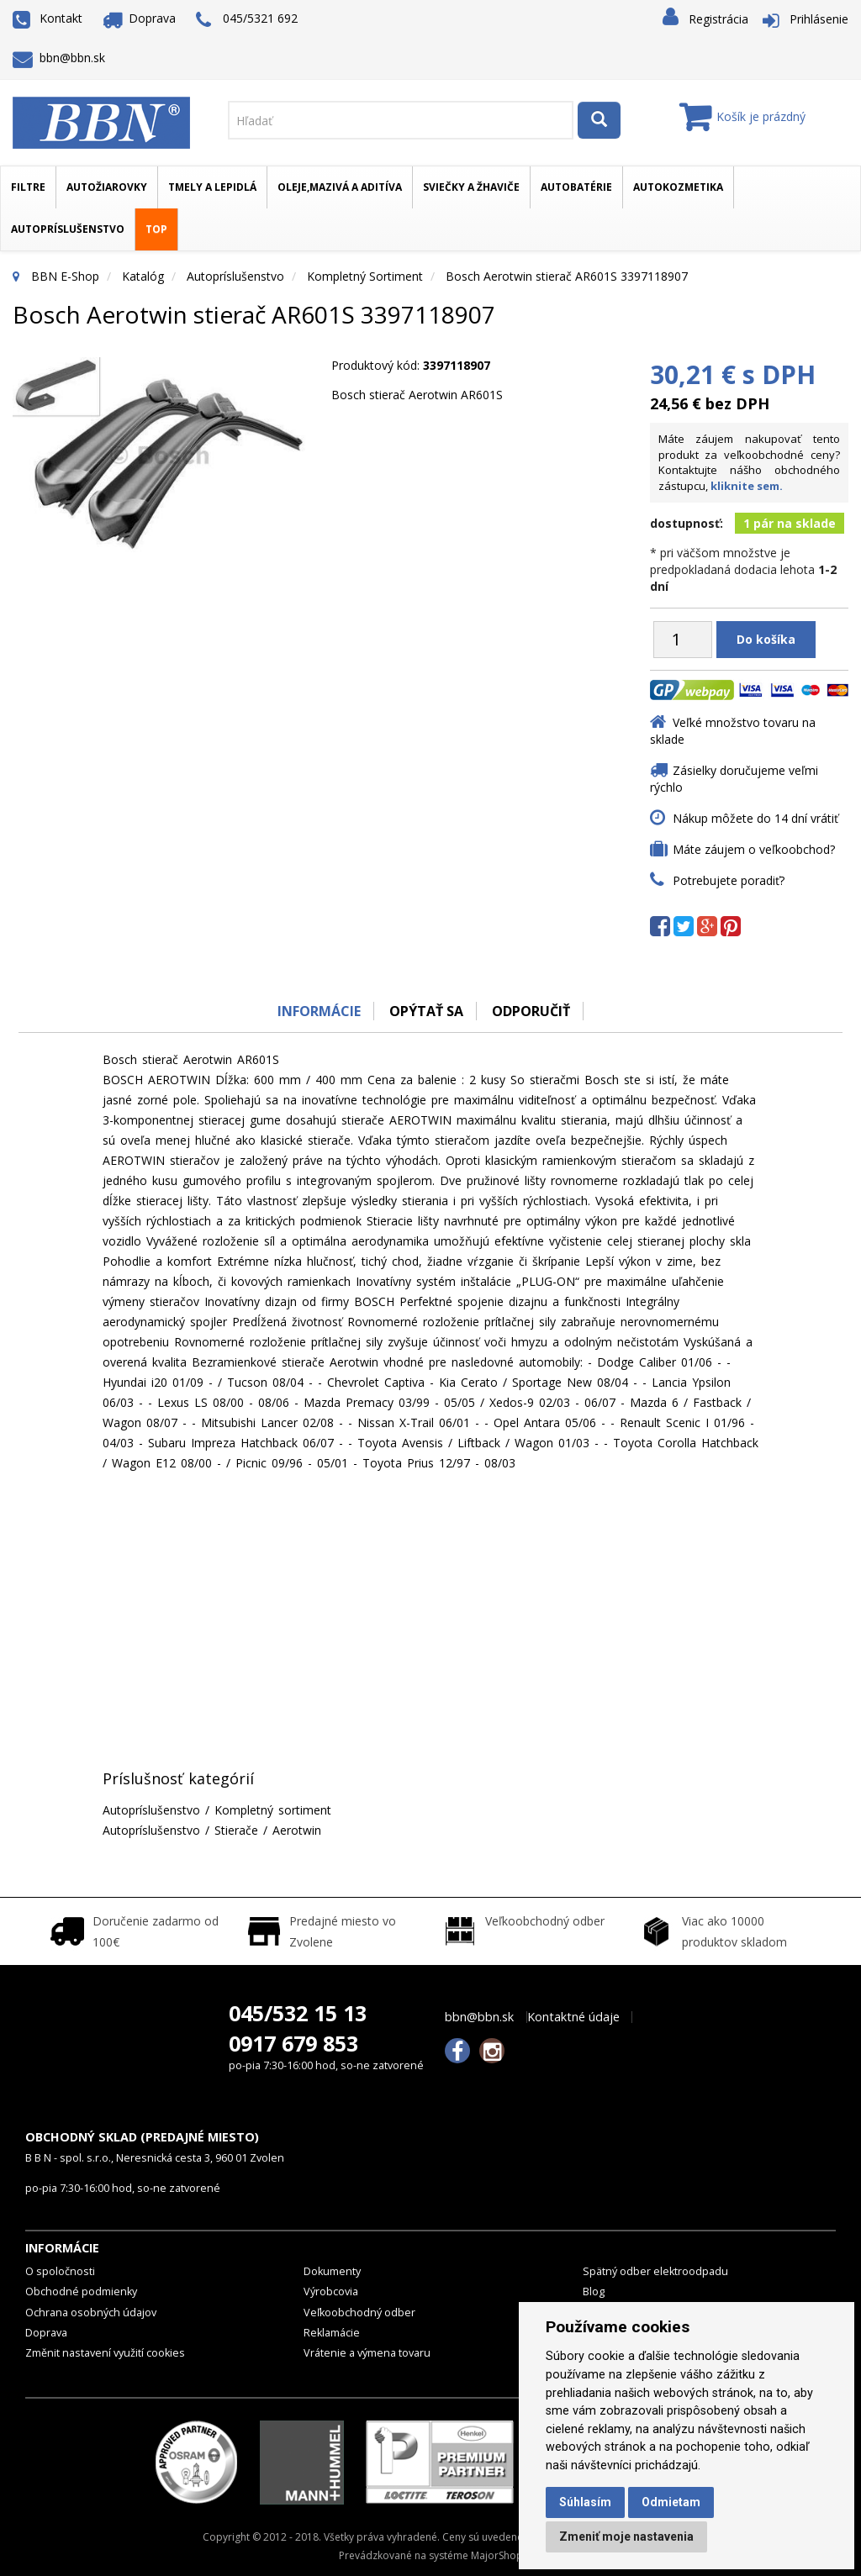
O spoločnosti (60, 2271)
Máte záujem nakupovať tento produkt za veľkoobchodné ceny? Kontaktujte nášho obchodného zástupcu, (749, 462)
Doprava (140, 18)
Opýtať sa (426, 1011)
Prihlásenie (819, 19)
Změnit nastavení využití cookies (105, 2353)
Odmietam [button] (671, 2502)
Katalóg (143, 276)
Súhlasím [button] (585, 2502)
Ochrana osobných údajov (90, 2312)
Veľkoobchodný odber (359, 2312)
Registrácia (718, 19)
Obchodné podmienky (81, 2291)
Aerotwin (296, 1830)
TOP (156, 229)
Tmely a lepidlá (212, 187)
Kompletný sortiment (365, 276)
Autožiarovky (106, 187)
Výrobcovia (331, 2291)
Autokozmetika (678, 187)
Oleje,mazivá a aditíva (339, 187)
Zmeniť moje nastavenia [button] (626, 2536)
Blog (594, 2291)
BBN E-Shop (65, 276)
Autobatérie (576, 187)
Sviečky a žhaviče (471, 187)
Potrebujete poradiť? (728, 880)
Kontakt (47, 18)
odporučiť (532, 1011)
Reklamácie (332, 2333)
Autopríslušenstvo (67, 229)
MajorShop (497, 2555)
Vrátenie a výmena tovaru (367, 2353)
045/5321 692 (247, 19)
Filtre (28, 187)
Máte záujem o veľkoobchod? (754, 849)
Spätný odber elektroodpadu (655, 2271)
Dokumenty (332, 2271)
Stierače (236, 1830)
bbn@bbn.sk (59, 58)
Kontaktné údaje (573, 2017)
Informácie (318, 1011)
